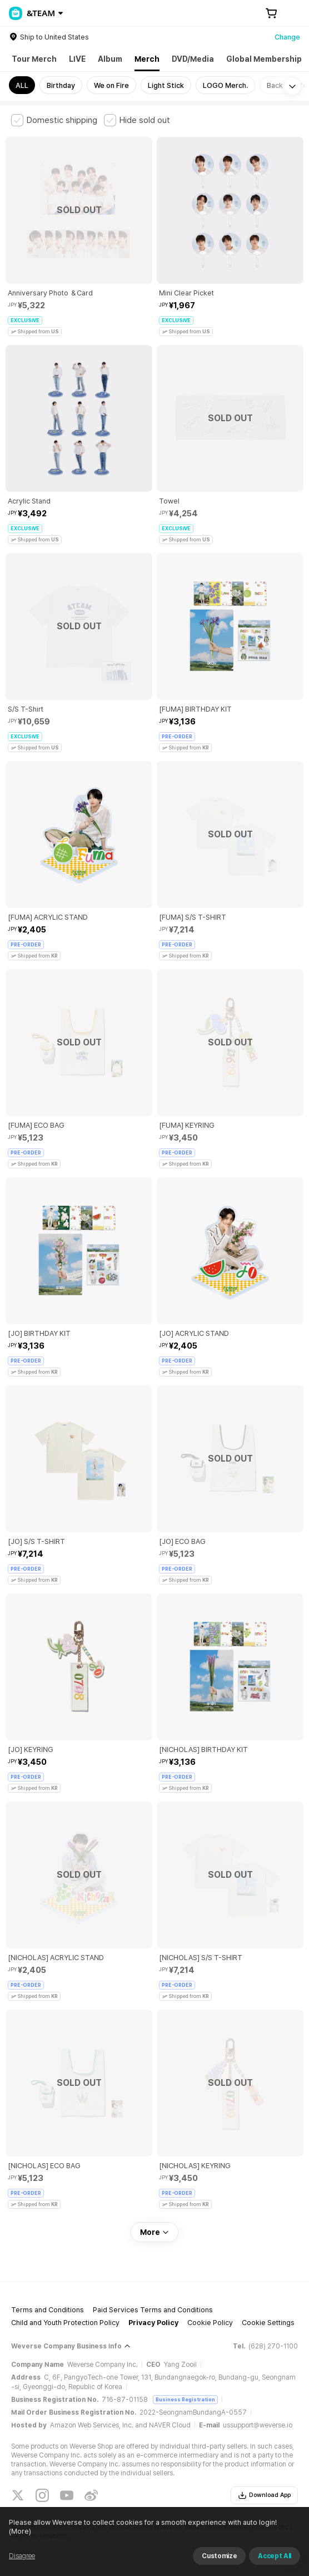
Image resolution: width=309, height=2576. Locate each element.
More (154, 2232)
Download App (264, 2495)
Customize (219, 2556)
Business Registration (185, 2399)
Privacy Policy (153, 2322)
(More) (20, 2531)
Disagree (22, 2556)
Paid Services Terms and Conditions (153, 2310)
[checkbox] (54, 120)
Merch (147, 59)
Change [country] (287, 37)
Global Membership (264, 59)
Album (110, 59)
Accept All (274, 2556)
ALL (22, 85)
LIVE (77, 59)
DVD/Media (193, 59)
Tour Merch (34, 59)
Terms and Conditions (47, 2310)
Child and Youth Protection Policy (65, 2322)
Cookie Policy (210, 2322)
